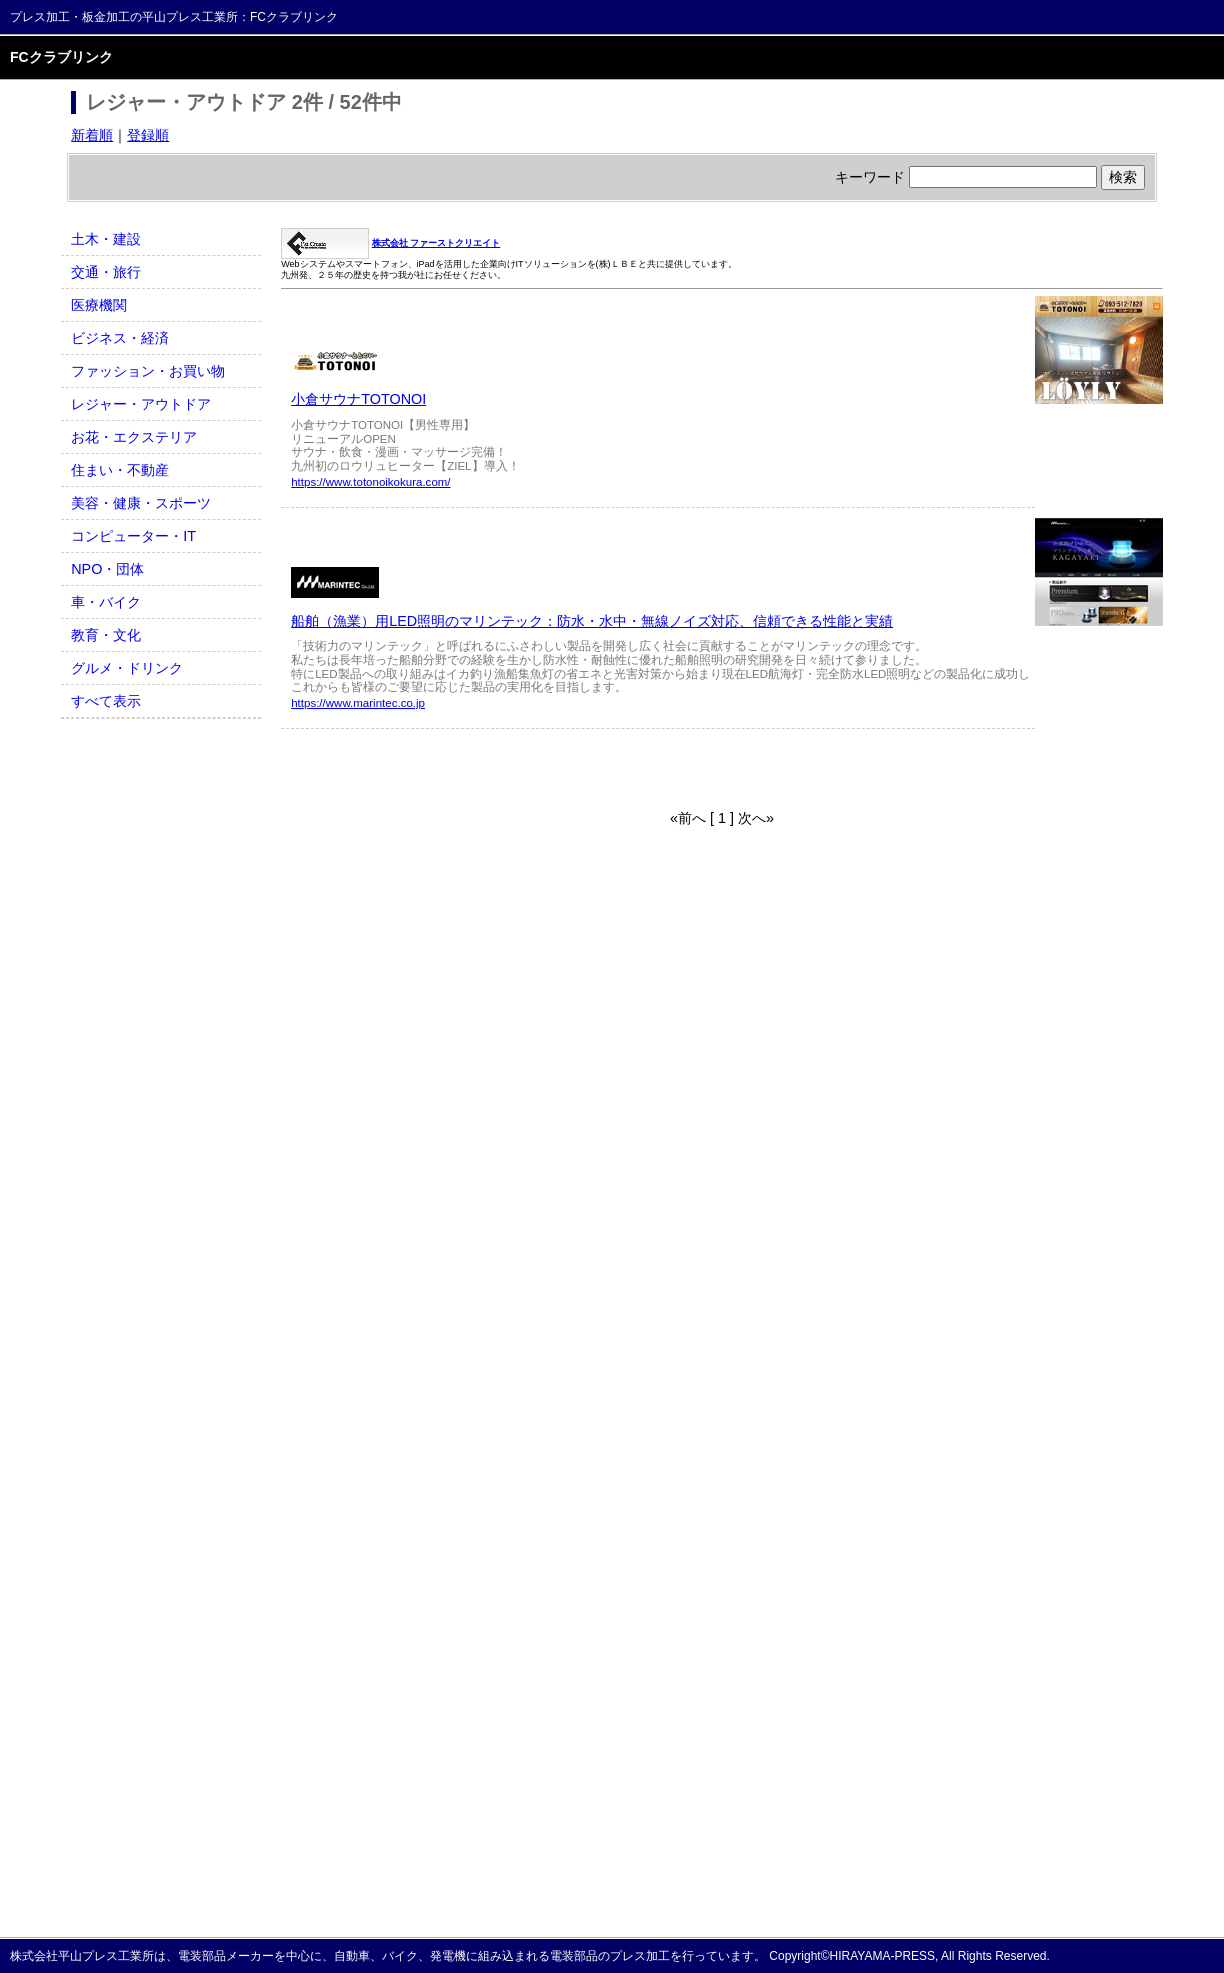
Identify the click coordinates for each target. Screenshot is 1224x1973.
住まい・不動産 (120, 470)
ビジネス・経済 (120, 338)
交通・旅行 (106, 272)
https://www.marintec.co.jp (358, 703)
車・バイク (106, 602)
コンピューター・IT (133, 536)
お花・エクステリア (134, 437)
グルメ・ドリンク (127, 668)
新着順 (92, 135)
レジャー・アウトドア (141, 404)
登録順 (148, 135)
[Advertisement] (515, 769)
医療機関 (99, 305)
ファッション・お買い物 (148, 371)
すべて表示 (106, 701)
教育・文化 (106, 635)
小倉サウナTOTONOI (358, 399)
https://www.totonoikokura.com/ (370, 482)
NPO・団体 (107, 569)
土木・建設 (106, 239)
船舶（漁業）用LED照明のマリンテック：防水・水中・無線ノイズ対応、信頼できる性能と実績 (592, 621)
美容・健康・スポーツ (141, 503)
